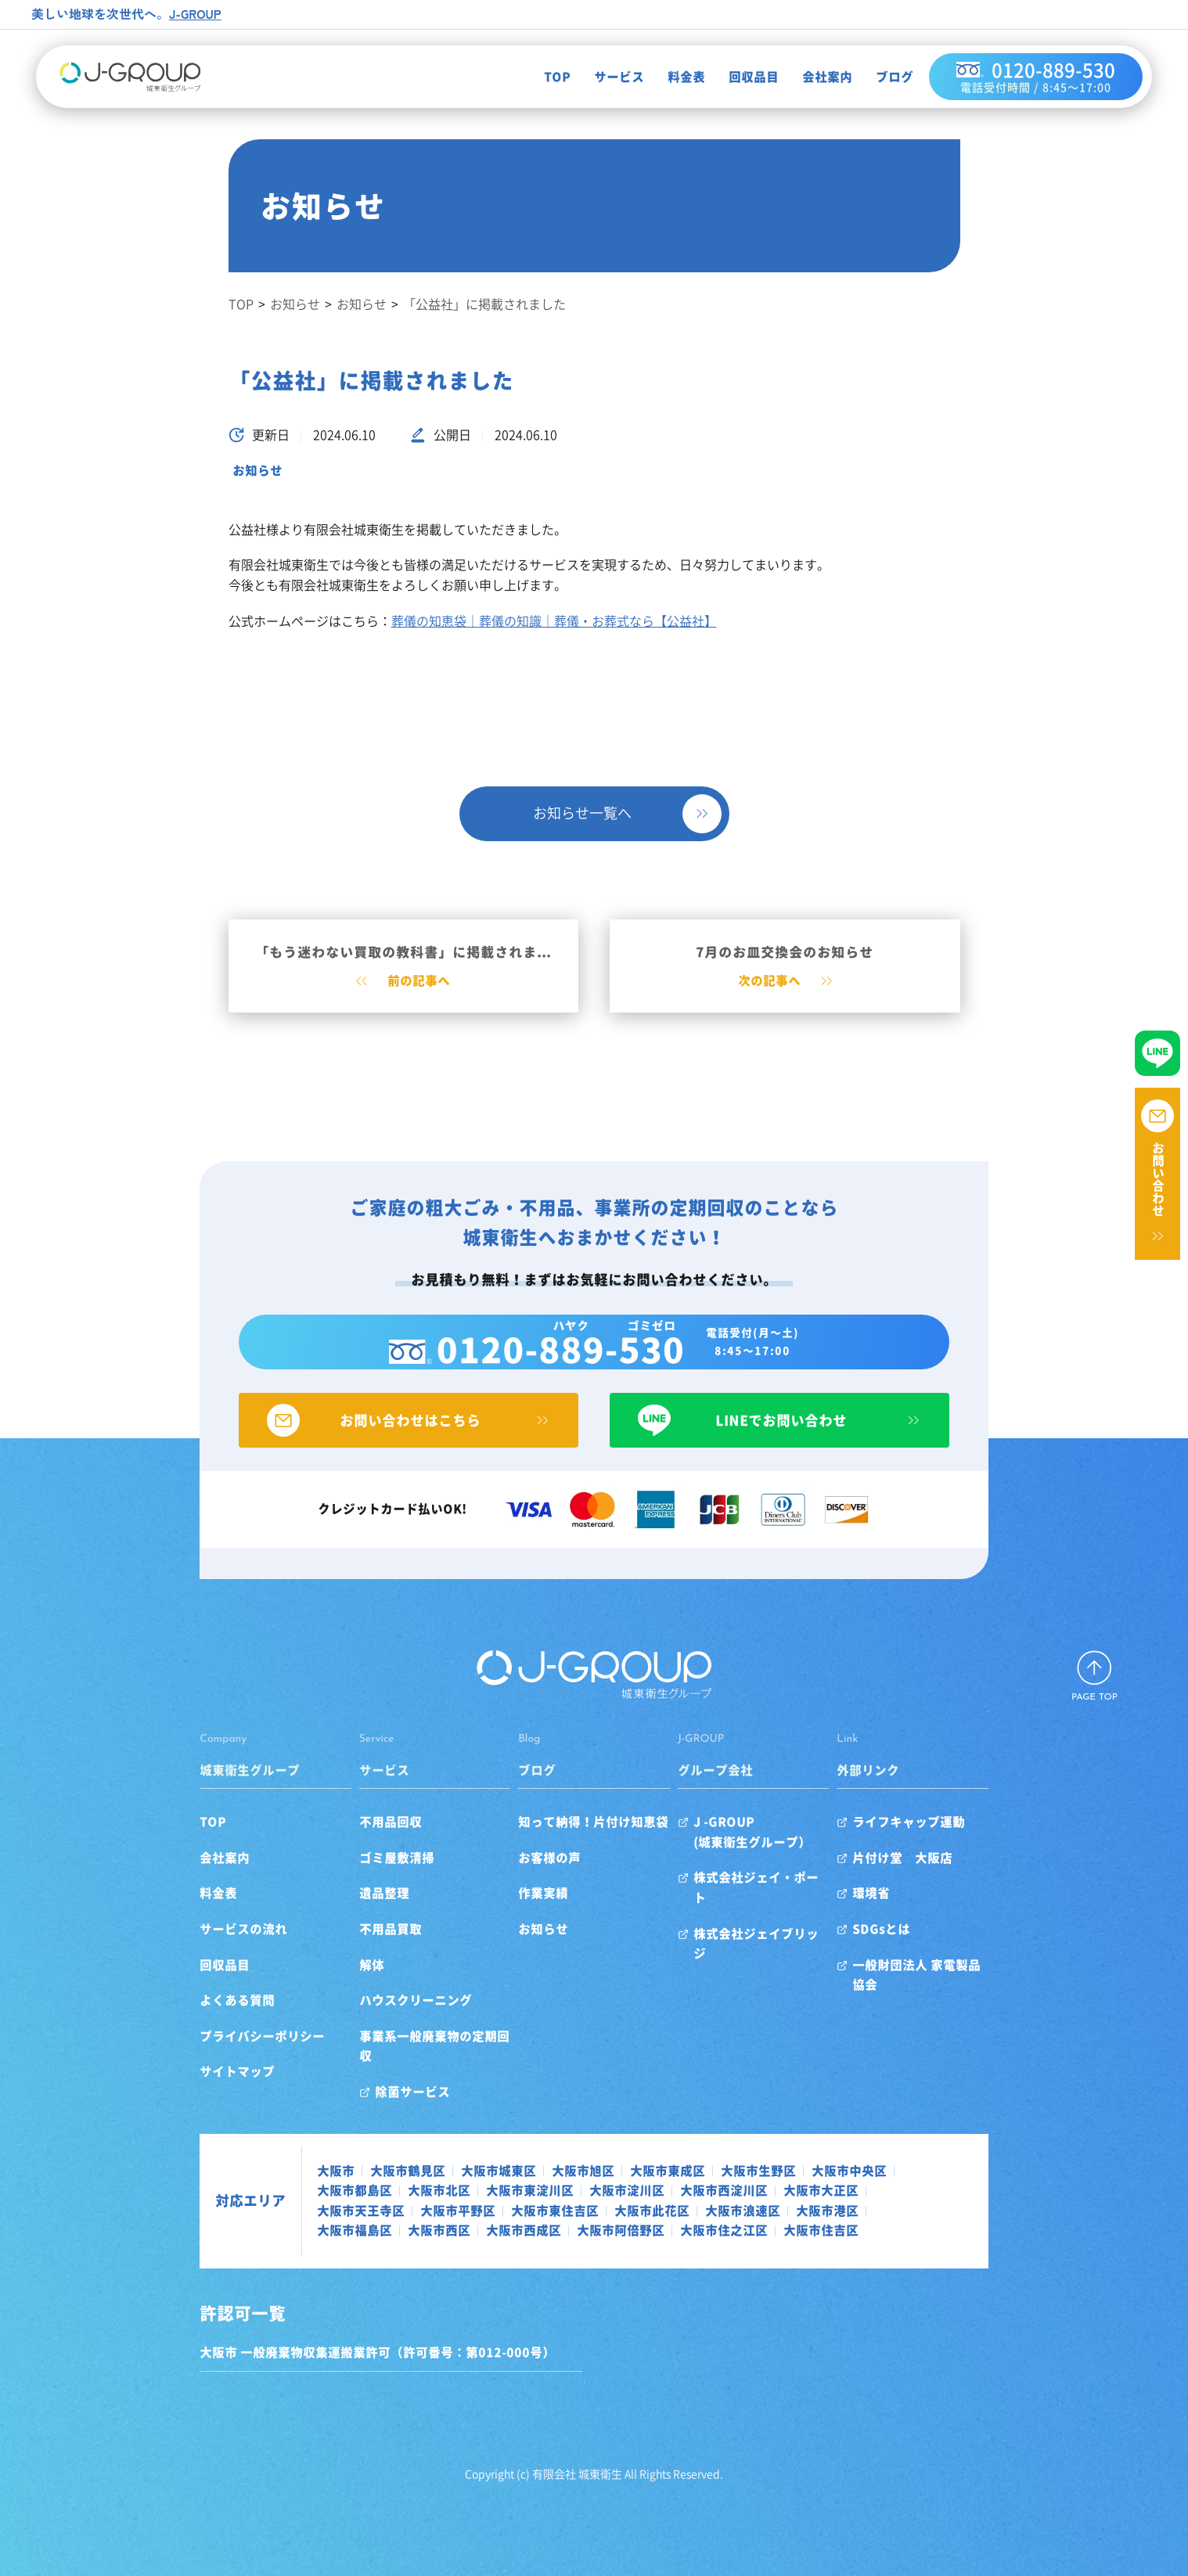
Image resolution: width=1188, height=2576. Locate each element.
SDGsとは (912, 1948)
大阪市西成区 (835, 2210)
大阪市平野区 (872, 2189)
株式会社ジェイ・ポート (772, 1897)
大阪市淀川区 (484, 2189)
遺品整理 (353, 1912)
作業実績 (533, 1912)
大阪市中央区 (797, 2170)
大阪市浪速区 (497, 2210)
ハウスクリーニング (384, 2019)
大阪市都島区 (888, 2170)
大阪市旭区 (531, 2170)
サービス (608, 77)
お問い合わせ (1158, 1179)
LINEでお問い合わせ (805, 1439)
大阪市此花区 (406, 2210)
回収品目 (743, 77)
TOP (546, 77)
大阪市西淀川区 (581, 2189)
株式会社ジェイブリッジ (772, 1933)
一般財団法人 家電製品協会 (960, 1983)
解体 (340, 1983)
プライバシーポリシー (210, 2055)
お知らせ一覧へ (582, 813)
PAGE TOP (1094, 1717)
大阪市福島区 (666, 2210)
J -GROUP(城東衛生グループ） (762, 1851)
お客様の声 (539, 1877)
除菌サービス (381, 2091)
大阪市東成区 (615, 2170)
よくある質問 (185, 2019)
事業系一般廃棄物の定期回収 (409, 2055)
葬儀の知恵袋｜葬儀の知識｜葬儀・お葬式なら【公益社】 (554, 621)
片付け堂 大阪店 (934, 1877)
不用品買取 (359, 1948)
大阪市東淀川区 (387, 2189)
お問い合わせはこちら (382, 1439)
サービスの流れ (192, 1948)
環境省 (902, 1912)
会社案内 (816, 77)
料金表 (675, 77)
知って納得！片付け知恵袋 (583, 1841)
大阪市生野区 (706, 2170)
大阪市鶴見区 (356, 2170)
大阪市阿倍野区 (932, 2210)
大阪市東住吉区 (309, 2210)
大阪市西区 (750, 2210)
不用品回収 (359, 1841)
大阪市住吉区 (406, 2230)
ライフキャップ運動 (940, 1841)
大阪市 (284, 2170)
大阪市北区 (296, 2189)
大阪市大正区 (678, 2189)
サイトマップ (185, 2091)
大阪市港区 (581, 2210)
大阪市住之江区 (309, 2230)
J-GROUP (196, 13)
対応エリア (199, 2200)
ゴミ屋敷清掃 (365, 1877)
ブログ (883, 77)
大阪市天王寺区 (775, 2189)
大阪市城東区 (446, 2170)
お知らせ (257, 470)
